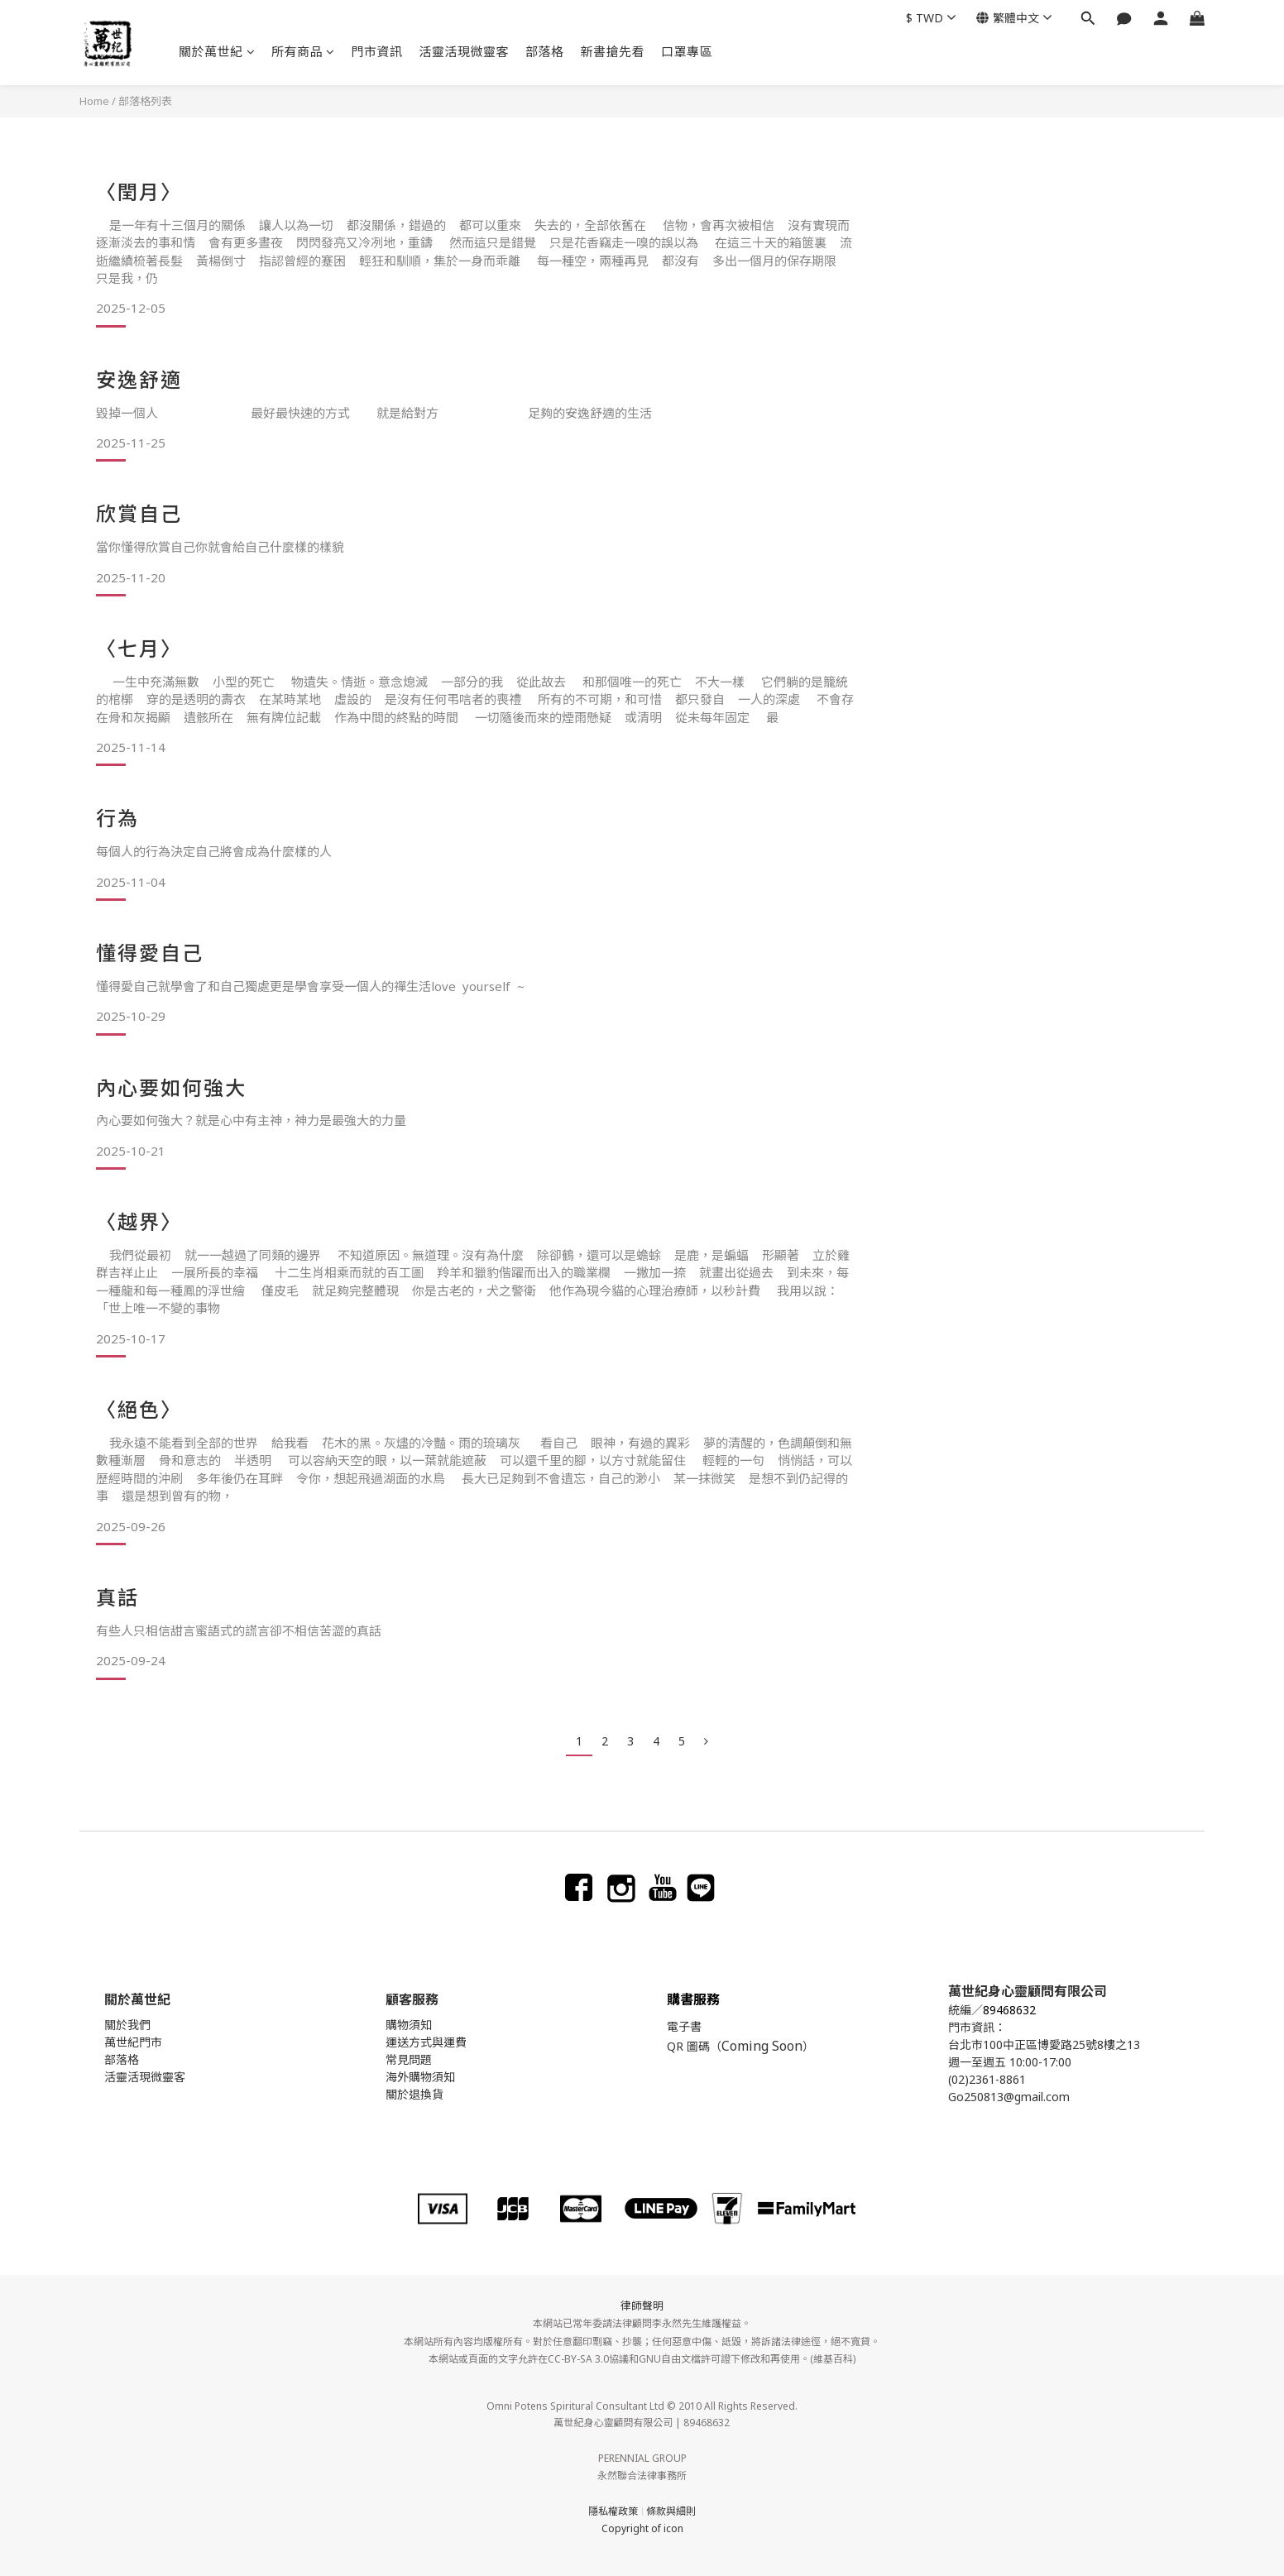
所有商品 (303, 51)
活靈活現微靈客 (464, 51)
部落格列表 (145, 100)
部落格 (544, 51)
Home (94, 100)
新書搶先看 (613, 51)
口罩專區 (686, 51)
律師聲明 (642, 2305)
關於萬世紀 (217, 51)
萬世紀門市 (133, 2042)
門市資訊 (377, 51)
